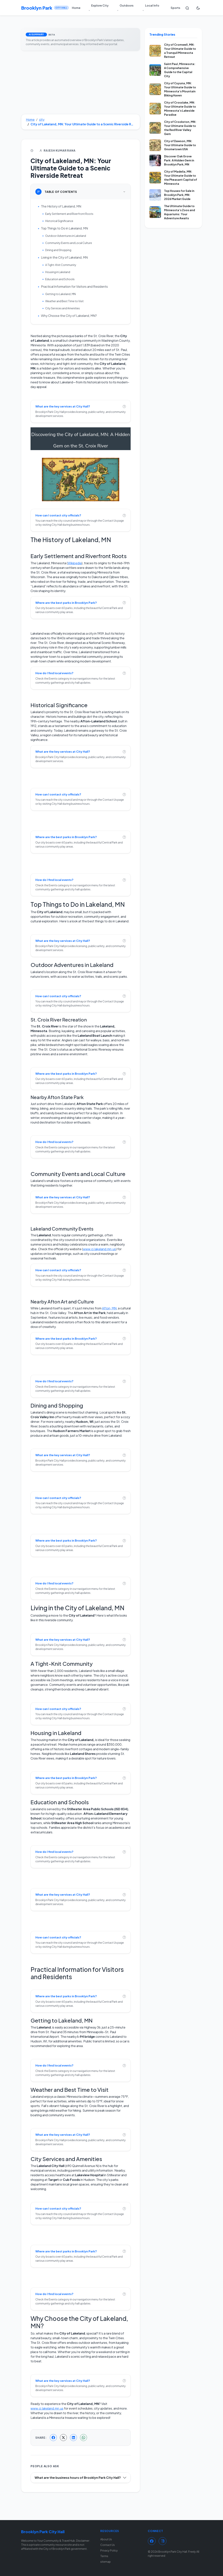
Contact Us (107, 2544)
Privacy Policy (109, 2550)
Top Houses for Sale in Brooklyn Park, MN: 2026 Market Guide (179, 195)
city (41, 119)
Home (76, 7)
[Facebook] (152, 2541)
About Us (106, 2539)
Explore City (98, 8)
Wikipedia (75, 563)
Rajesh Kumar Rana (60, 150)
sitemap (105, 2561)
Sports (175, 7)
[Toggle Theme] (198, 7)
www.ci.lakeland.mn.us (99, 1249)
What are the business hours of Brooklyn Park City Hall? (78, 2478)
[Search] (187, 7)
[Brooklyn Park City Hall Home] (45, 8)
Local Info (150, 8)
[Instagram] (162, 2541)
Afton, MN (109, 1308)
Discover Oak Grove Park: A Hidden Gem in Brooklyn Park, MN (179, 160)
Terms (104, 2556)
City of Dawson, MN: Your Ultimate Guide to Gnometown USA (180, 145)
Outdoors (125, 8)
